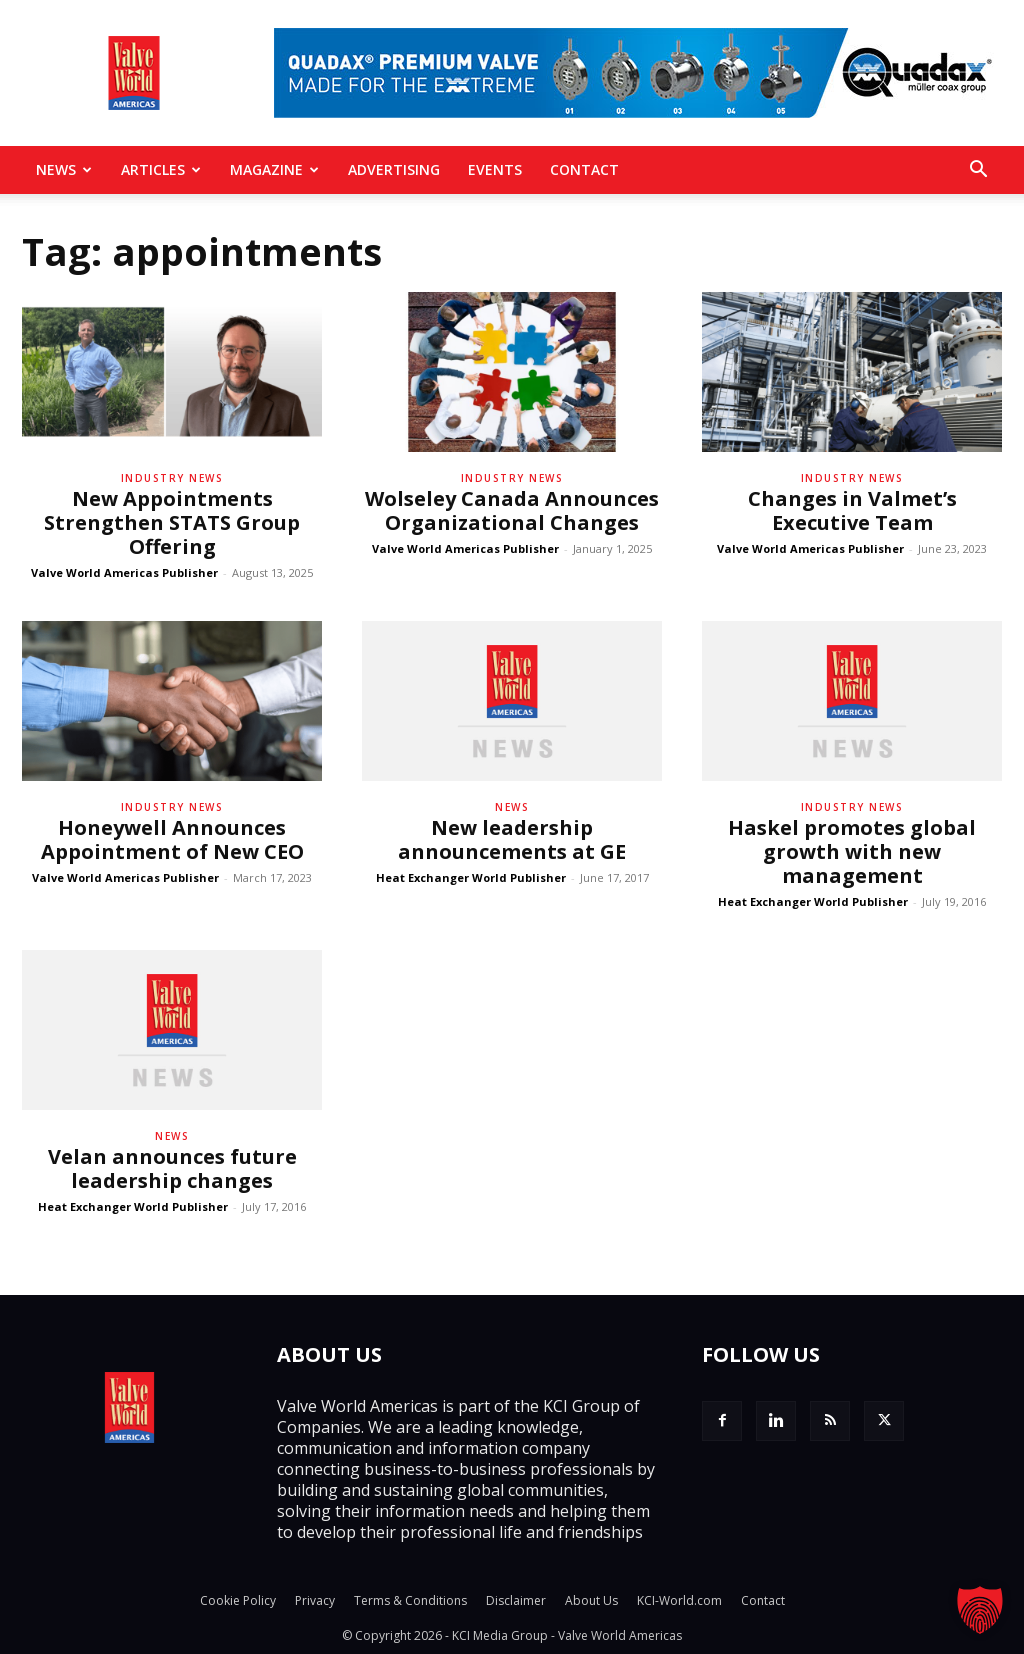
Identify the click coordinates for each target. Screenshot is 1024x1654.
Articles (161, 169)
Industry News (172, 478)
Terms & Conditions (410, 1600)
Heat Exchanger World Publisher (471, 877)
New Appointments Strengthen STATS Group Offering (172, 522)
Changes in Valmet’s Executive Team (852, 510)
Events (495, 169)
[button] (978, 171)
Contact (584, 169)
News (64, 169)
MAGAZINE (274, 169)
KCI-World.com (679, 1600)
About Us (591, 1600)
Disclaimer (516, 1600)
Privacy (315, 1600)
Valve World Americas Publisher (124, 572)
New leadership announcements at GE (512, 839)
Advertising (394, 169)
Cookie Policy (238, 1600)
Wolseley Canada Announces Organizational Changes (512, 510)
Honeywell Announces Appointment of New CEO (172, 839)
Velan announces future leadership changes (172, 1168)
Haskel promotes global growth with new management (852, 851)
